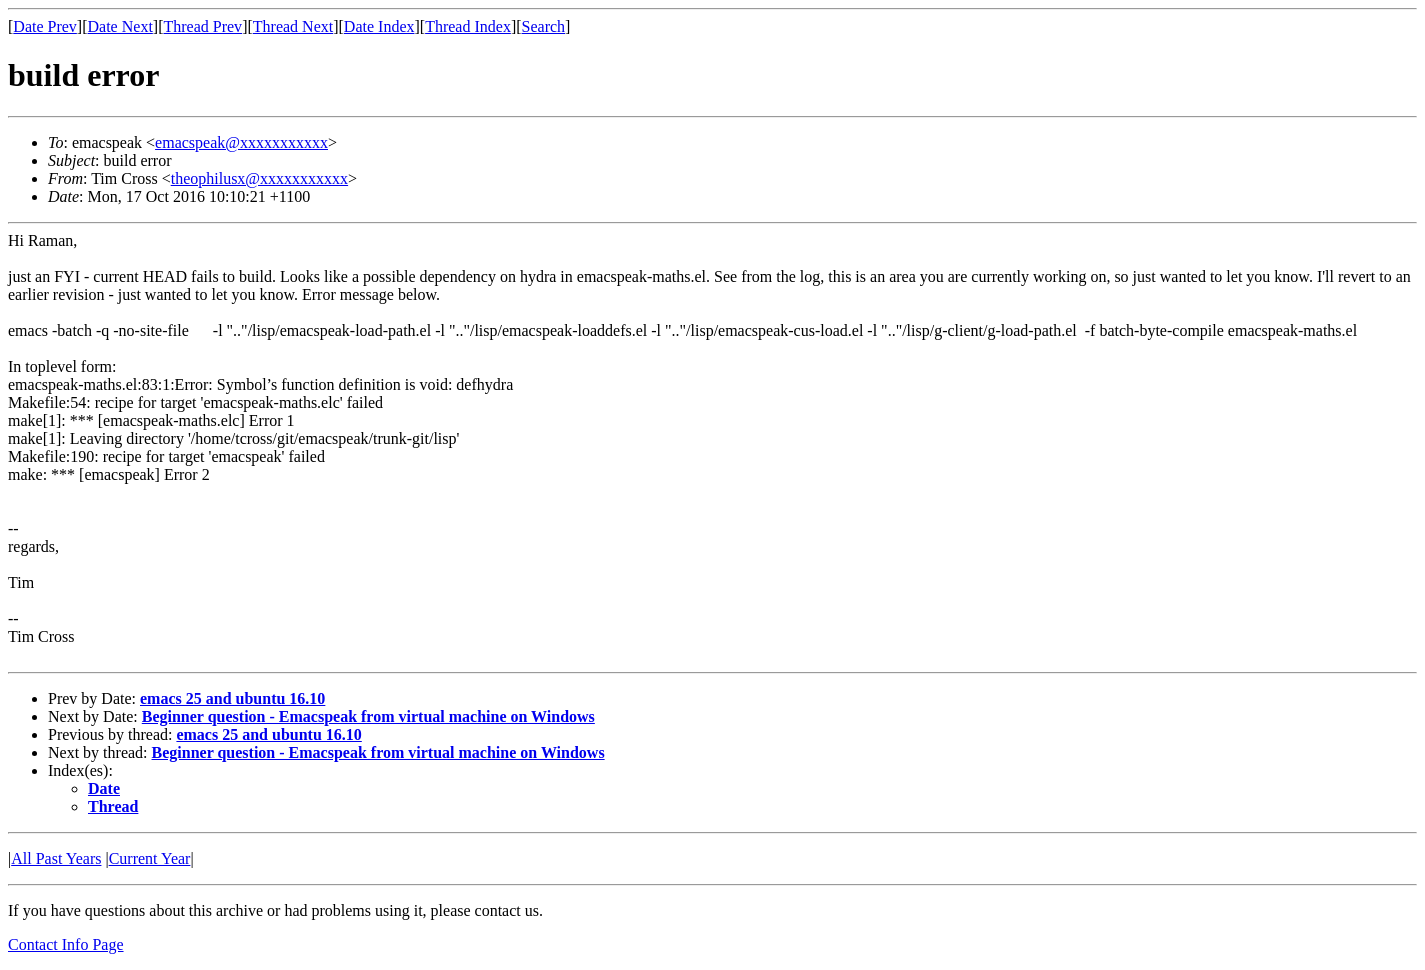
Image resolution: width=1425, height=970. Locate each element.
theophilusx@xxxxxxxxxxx (259, 178)
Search (544, 26)
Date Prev (45, 26)
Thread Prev (202, 26)
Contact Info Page (66, 944)
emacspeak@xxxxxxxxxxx (241, 142)
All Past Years (56, 858)
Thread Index (468, 26)
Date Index (379, 26)
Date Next (120, 26)
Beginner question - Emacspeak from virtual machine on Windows (368, 716)
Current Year (150, 858)
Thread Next (293, 26)
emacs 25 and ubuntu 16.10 (232, 698)
